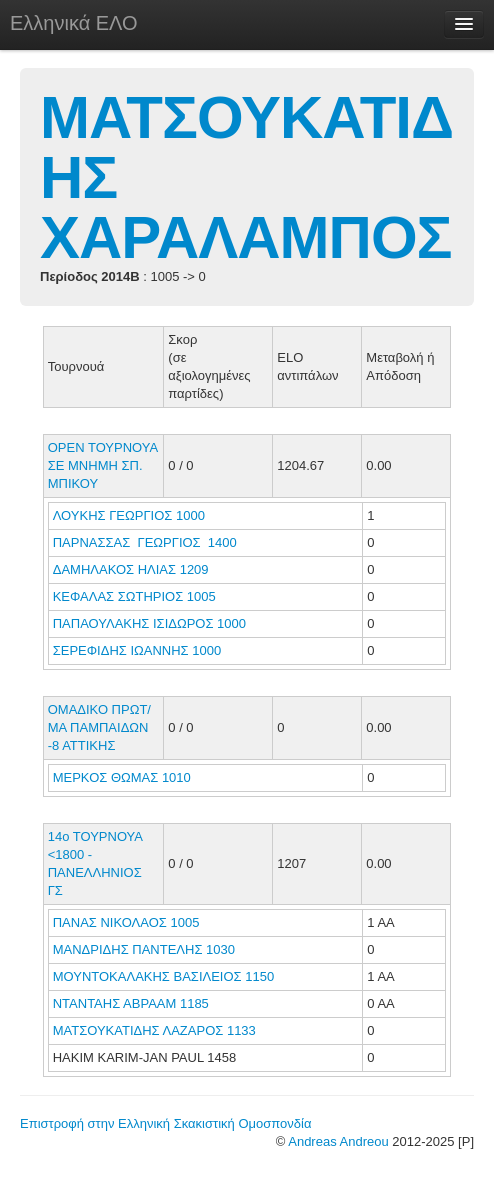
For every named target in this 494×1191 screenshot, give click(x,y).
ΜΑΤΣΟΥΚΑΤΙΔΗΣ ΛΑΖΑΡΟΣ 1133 (154, 1030)
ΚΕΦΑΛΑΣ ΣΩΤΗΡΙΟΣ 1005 (134, 596)
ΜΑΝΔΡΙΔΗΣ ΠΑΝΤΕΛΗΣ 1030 (144, 949)
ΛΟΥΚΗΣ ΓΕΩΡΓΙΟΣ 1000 (129, 515)
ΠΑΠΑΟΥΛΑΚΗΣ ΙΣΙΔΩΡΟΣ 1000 (149, 623)
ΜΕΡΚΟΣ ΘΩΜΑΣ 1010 (122, 777)
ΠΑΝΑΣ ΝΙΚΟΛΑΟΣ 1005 (126, 922)
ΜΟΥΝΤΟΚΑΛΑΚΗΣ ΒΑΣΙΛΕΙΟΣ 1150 (163, 976)
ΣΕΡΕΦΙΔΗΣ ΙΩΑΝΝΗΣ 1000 (137, 650)
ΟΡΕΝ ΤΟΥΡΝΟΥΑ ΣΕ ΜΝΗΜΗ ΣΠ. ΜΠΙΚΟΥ (103, 465)
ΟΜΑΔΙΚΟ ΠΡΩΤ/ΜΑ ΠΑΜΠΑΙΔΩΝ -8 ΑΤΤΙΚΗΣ (99, 727)
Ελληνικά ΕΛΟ (74, 23)
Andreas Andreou (338, 1141)
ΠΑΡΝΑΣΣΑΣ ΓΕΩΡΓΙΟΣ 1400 (145, 542)
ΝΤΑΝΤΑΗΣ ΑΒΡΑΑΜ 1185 (131, 1003)
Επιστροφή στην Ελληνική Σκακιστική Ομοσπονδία (165, 1123)
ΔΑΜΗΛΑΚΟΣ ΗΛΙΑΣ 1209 (131, 569)
